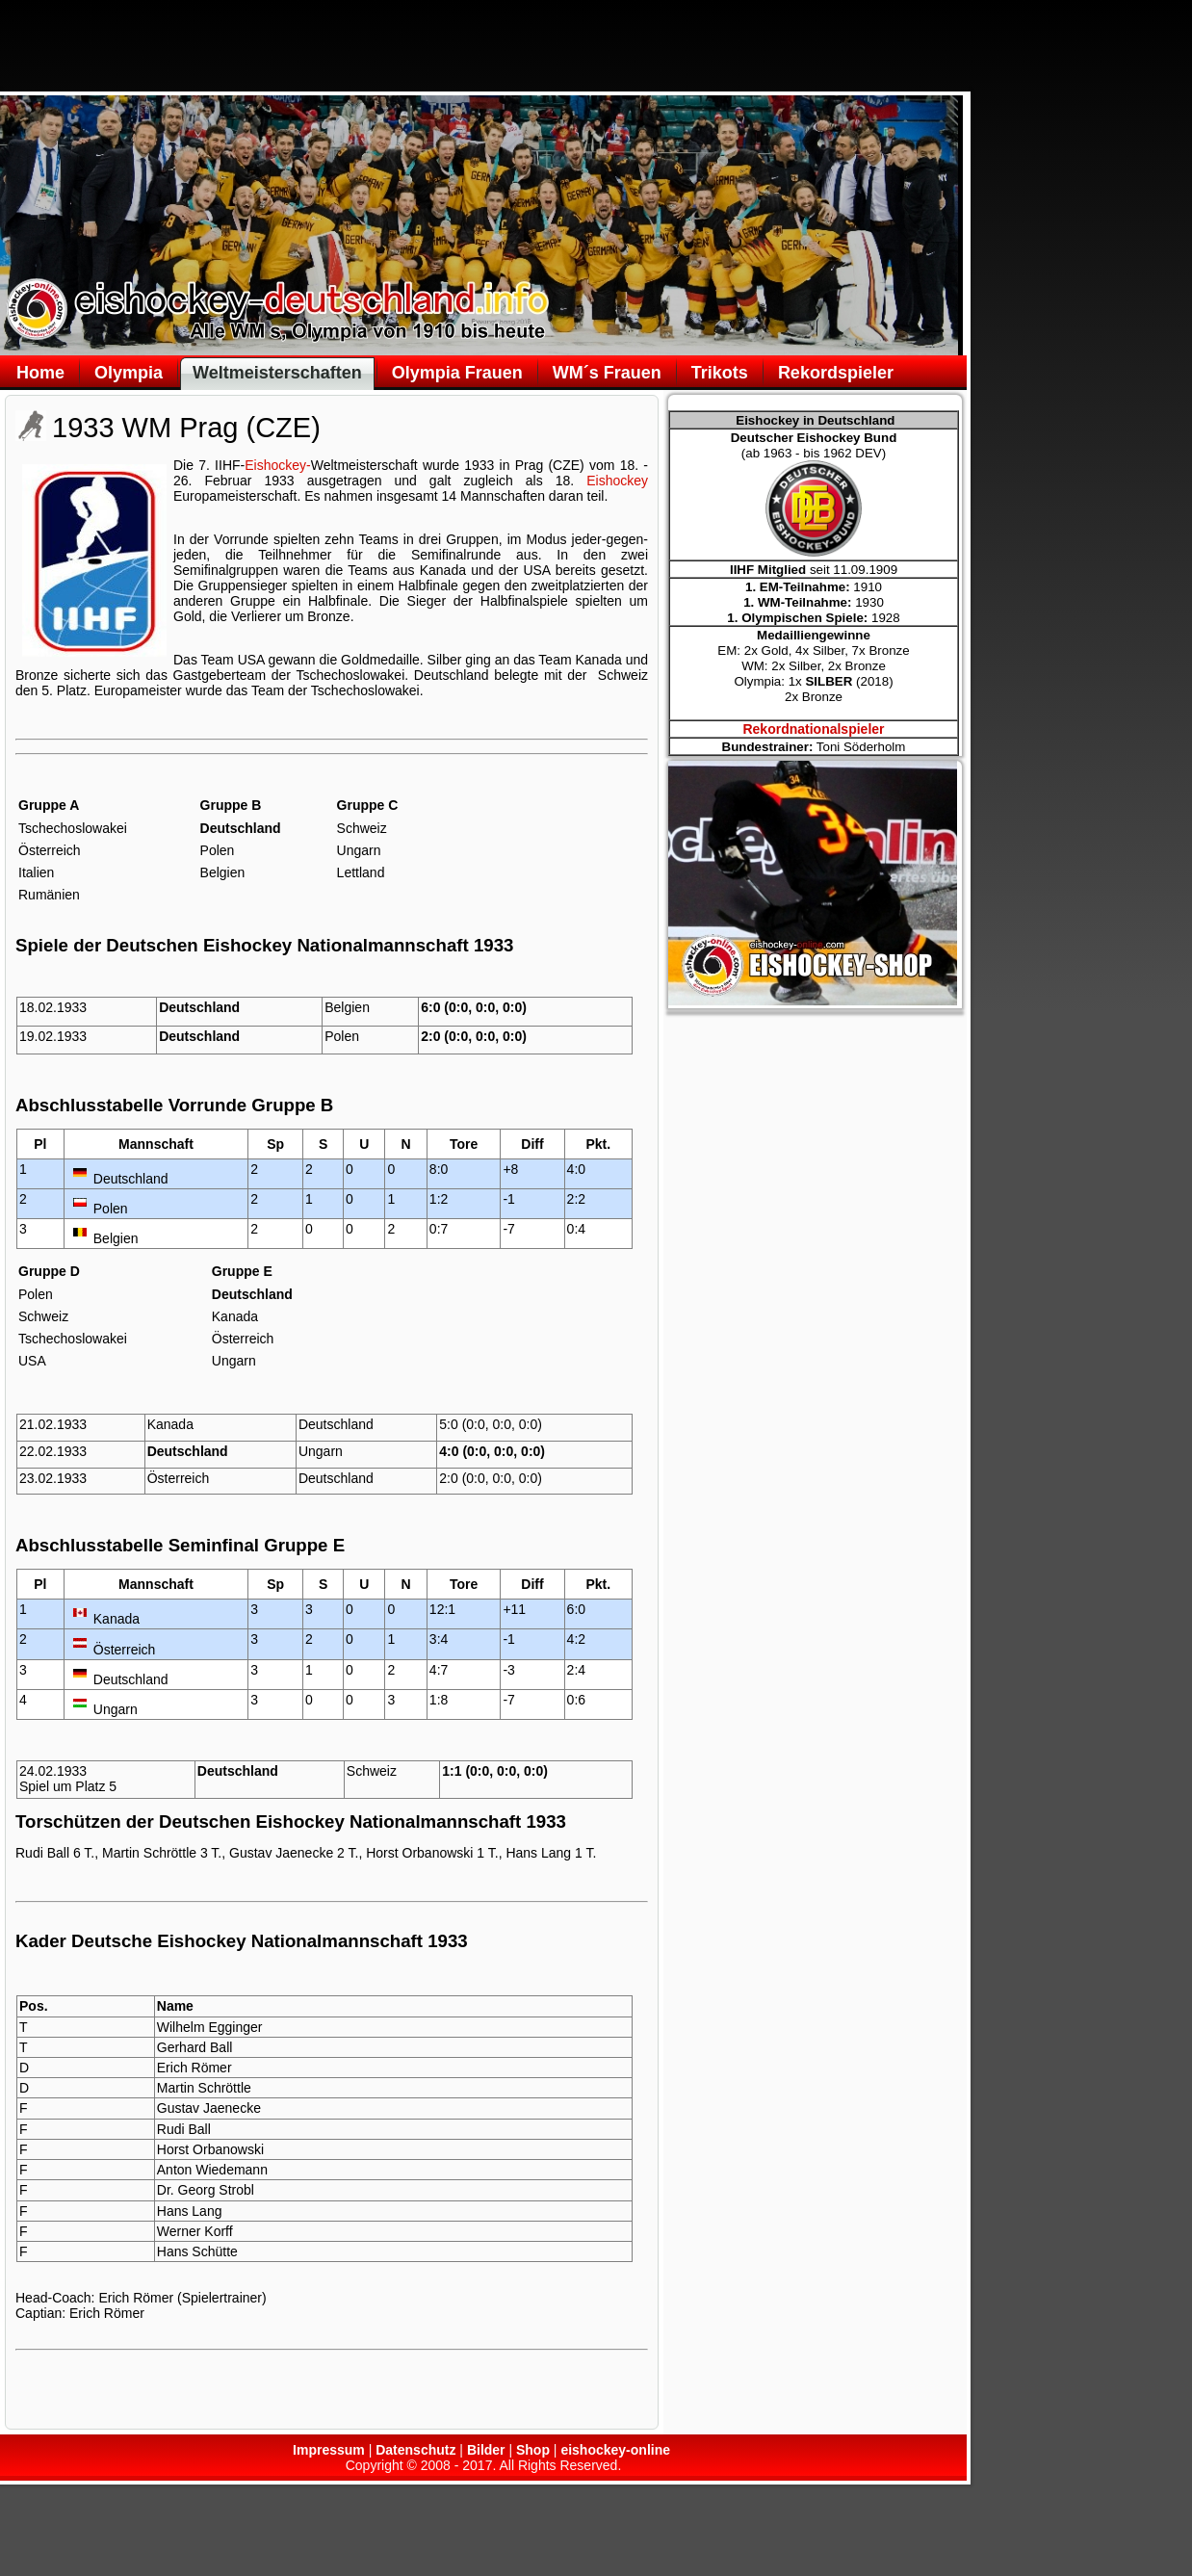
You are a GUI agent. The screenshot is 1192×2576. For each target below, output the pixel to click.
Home (40, 372)
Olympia (128, 372)
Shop (533, 2450)
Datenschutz (415, 2450)
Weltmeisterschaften (277, 372)
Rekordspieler (836, 372)
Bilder (486, 2450)
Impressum (329, 2450)
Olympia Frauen (457, 372)
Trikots (719, 372)
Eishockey (617, 480)
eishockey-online (615, 2450)
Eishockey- (277, 465)
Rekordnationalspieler (813, 729)
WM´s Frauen (607, 372)
